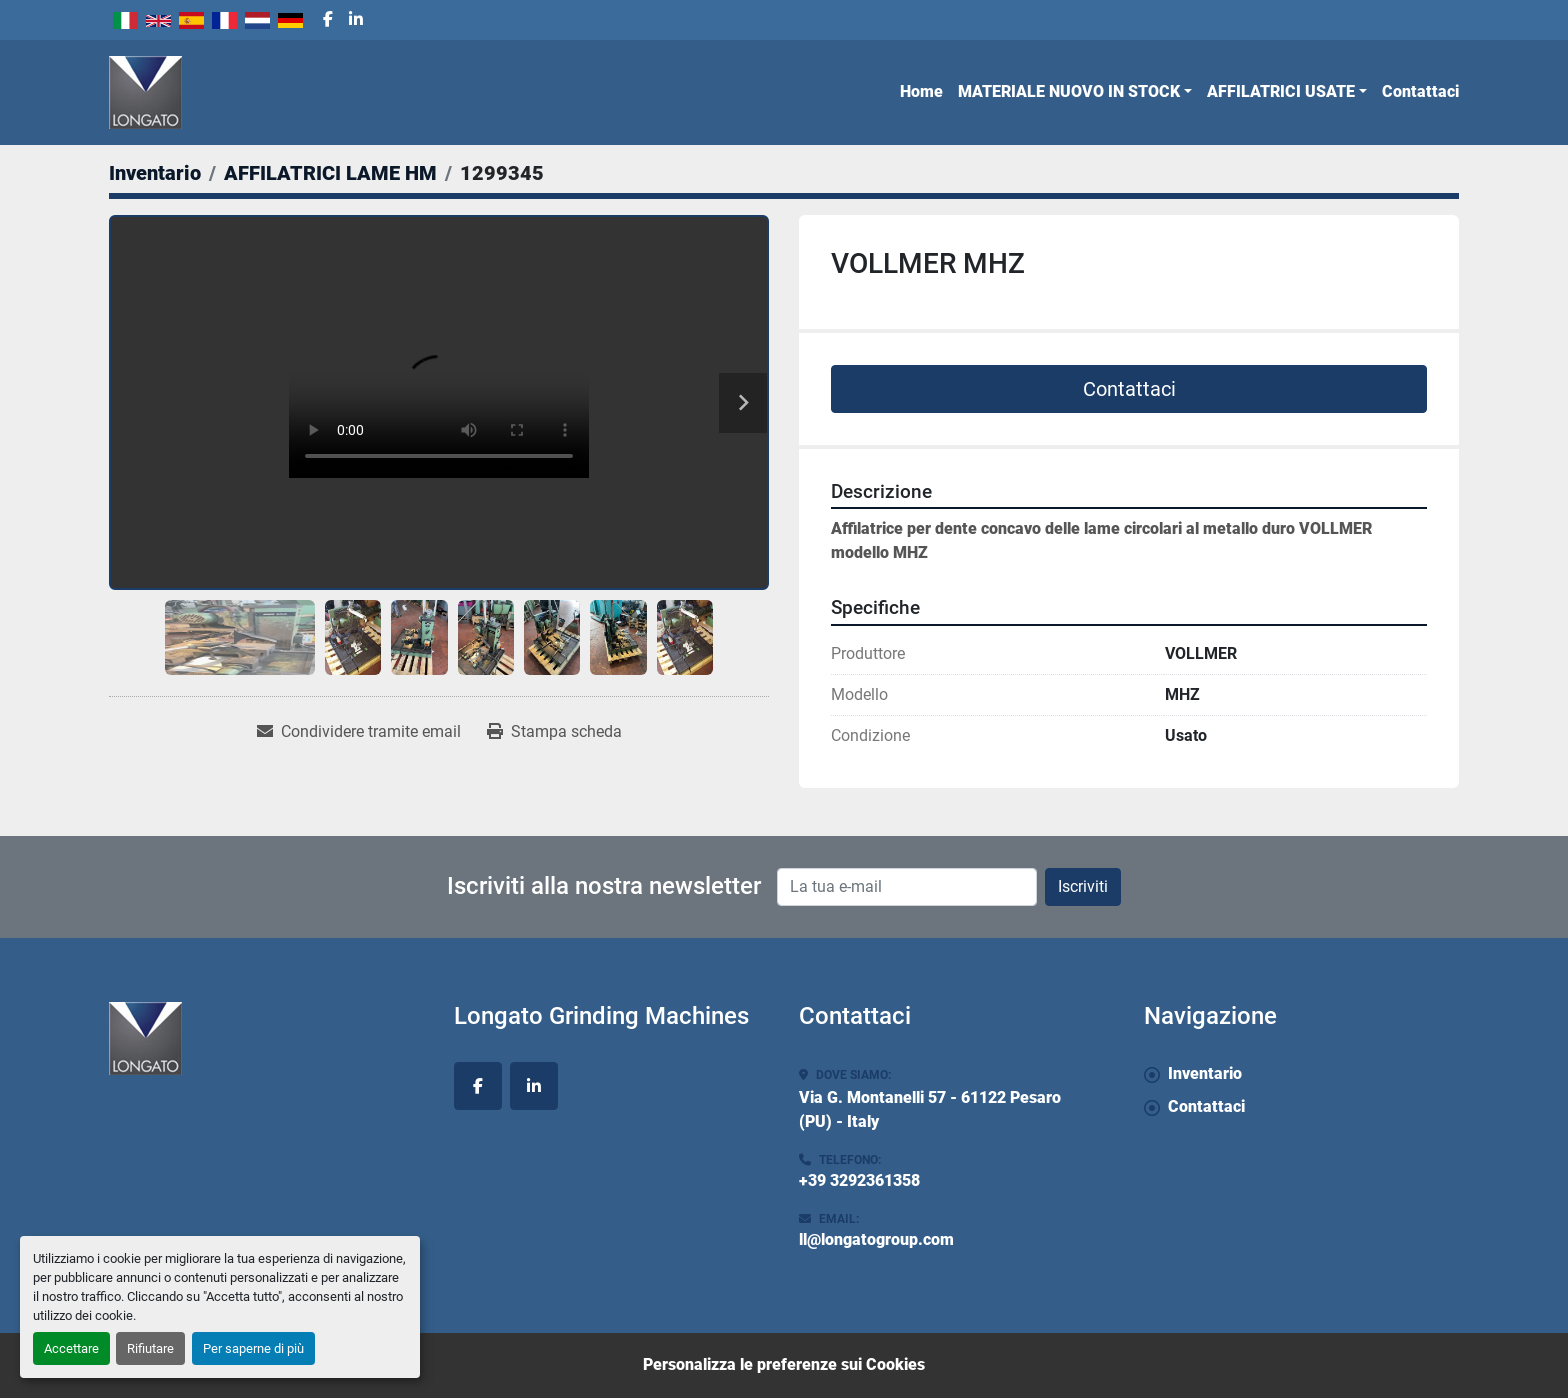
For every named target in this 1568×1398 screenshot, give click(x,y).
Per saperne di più (253, 1348)
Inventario (1205, 1073)
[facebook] (328, 20)
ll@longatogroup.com (876, 1239)
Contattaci (1420, 91)
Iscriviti (1083, 886)
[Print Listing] (554, 732)
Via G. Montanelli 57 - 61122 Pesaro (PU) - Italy (930, 1109)
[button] (1075, 92)
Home (921, 91)
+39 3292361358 (859, 1180)
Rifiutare (150, 1348)
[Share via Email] (359, 732)
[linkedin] (356, 20)
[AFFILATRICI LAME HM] (330, 173)
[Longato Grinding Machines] (266, 1038)
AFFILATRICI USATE (1281, 91)
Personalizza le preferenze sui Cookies (784, 1364)
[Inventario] (155, 173)
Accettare (71, 1348)
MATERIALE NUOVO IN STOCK (1069, 91)
